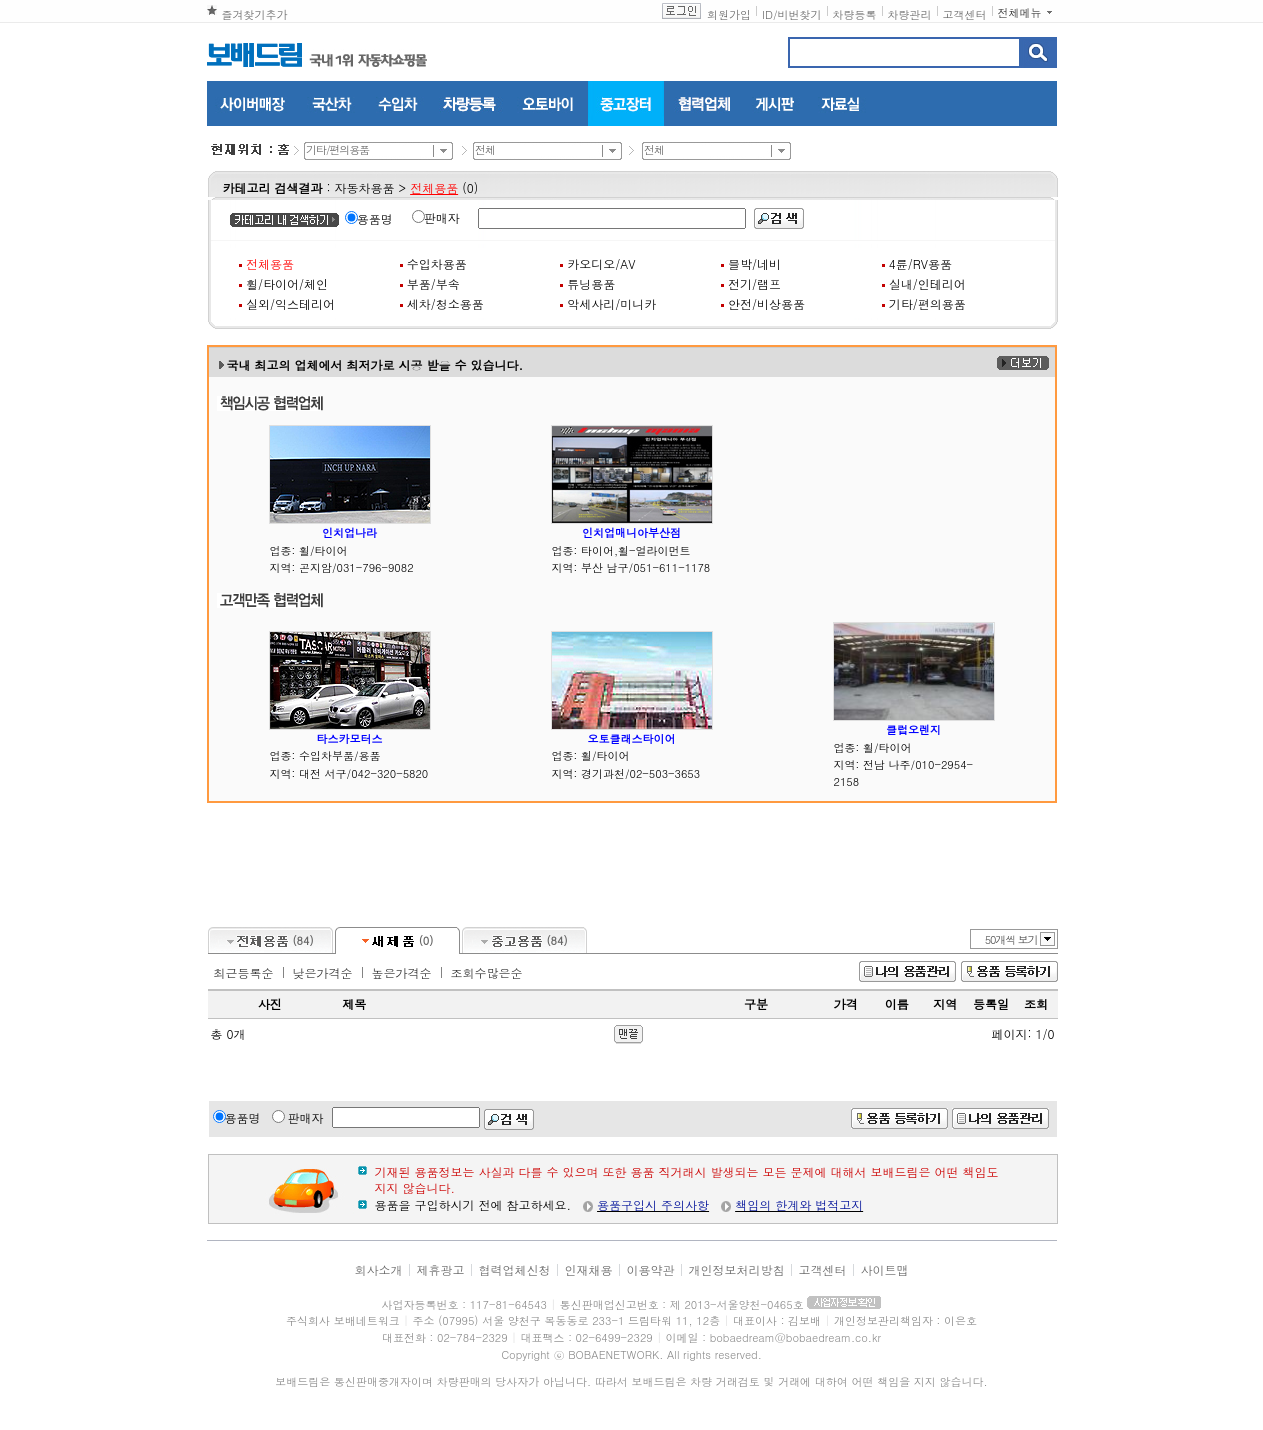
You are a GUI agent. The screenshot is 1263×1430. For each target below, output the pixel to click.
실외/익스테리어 (290, 303)
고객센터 (965, 14)
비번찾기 (800, 14)
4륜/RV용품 (920, 263)
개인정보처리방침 (737, 1269)
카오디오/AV (601, 263)
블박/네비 (754, 263)
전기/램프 (754, 283)
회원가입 (729, 14)
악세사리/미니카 (611, 303)
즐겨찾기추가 (255, 14)
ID (767, 14)
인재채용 (588, 1269)
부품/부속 (433, 283)
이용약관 (651, 1269)
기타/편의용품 (927, 303)
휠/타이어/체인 (287, 283)
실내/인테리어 (927, 283)
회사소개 (378, 1269)
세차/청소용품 (445, 303)
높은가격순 (402, 972)
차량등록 (855, 14)
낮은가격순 (323, 972)
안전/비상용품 (766, 303)
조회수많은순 (487, 972)
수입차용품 (437, 263)
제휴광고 (440, 1269)
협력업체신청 (514, 1269)
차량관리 (910, 14)
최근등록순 (244, 972)
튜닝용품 (591, 283)
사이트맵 (885, 1269)
